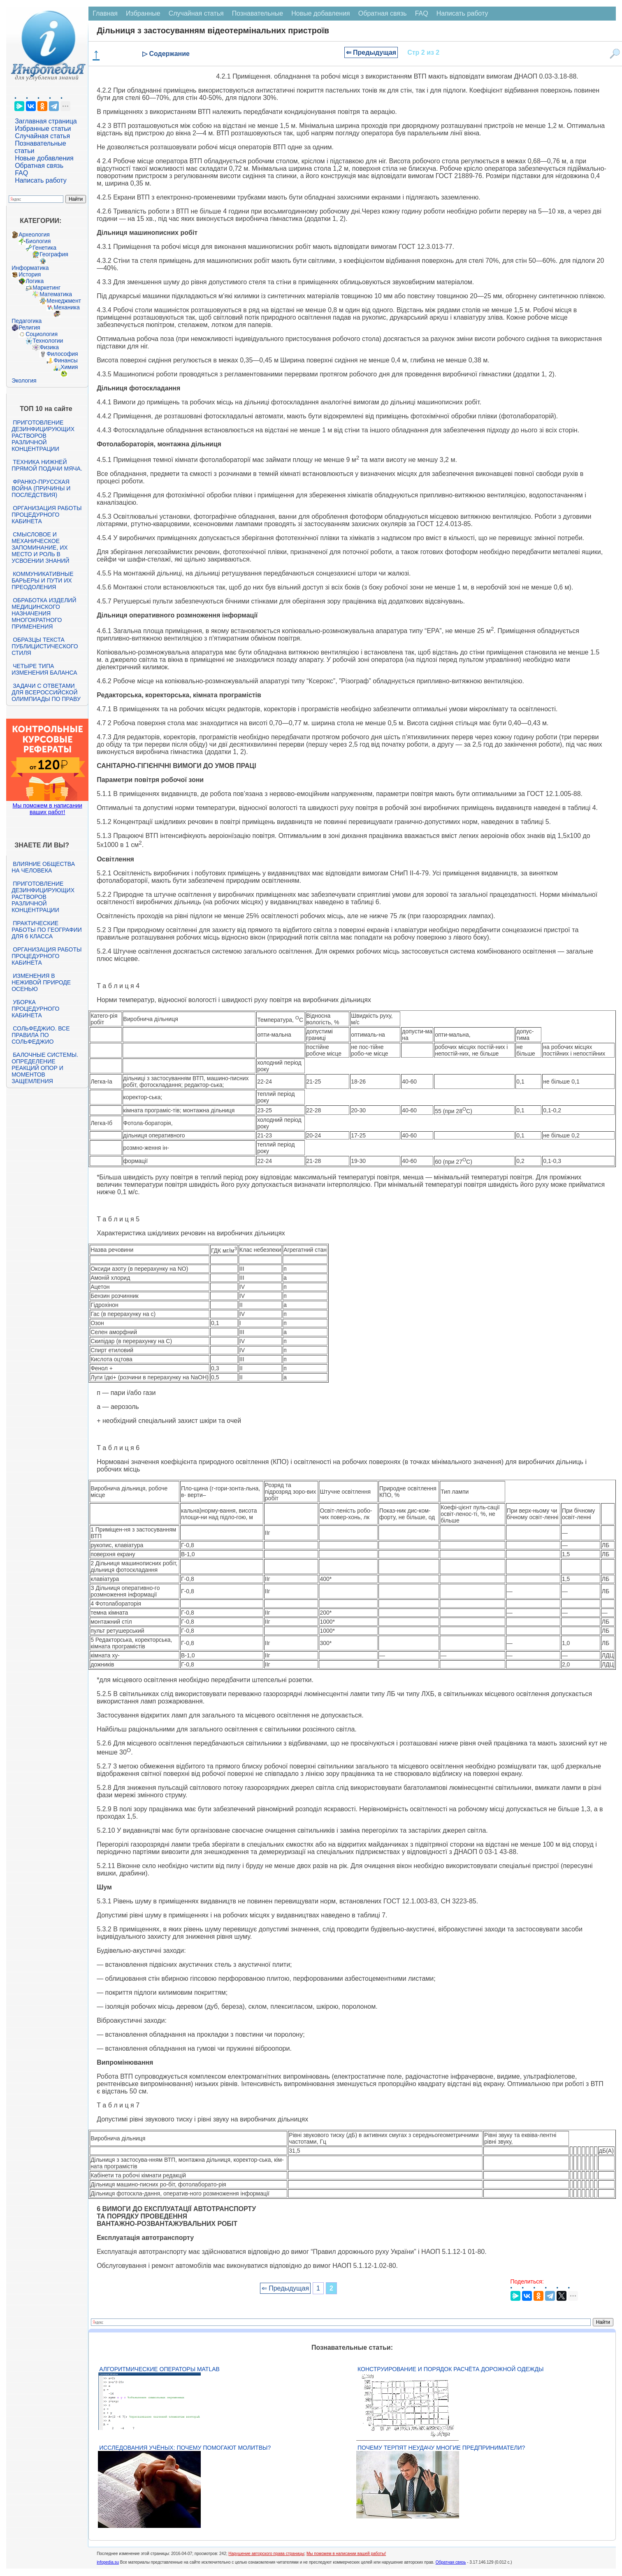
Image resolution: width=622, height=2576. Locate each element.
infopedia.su (108, 2562)
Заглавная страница (46, 121)
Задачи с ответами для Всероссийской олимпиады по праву (46, 692)
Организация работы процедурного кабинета (46, 514)
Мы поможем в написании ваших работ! (47, 808)
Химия (69, 367)
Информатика (30, 268)
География (53, 254)
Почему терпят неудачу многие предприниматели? (441, 2447)
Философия (62, 353)
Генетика (44, 247)
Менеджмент (63, 300)
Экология (24, 380)
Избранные (143, 13)
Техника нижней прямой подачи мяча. (47, 465)
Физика (49, 347)
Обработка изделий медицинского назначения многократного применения (44, 613)
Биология (38, 241)
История (30, 274)
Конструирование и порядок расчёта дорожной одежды (450, 2369)
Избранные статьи (43, 128)
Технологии (47, 340)
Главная (105, 13)
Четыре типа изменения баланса (44, 669)
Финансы (65, 360)
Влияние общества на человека (43, 867)
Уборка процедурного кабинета (35, 1009)
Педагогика (27, 321)
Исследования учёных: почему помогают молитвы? (185, 2447)
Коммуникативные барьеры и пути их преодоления (42, 580)
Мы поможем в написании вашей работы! (346, 2553)
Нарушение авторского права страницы (266, 2553)
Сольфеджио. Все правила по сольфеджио (41, 1035)
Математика (55, 294)
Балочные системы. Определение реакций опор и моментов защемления (45, 1067)
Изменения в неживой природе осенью (41, 982)
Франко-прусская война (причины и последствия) (41, 488)
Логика (35, 281)
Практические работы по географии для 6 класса (47, 930)
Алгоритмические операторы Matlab (159, 2369)
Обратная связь (39, 165)
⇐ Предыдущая (371, 52)
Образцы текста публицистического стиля (45, 646)
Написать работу (41, 180)
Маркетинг (46, 287)
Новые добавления (44, 158)
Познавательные (257, 13)
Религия (29, 327)
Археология (34, 234)
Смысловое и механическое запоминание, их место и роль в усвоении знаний (40, 547)
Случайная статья (42, 135)
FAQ (21, 172)
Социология (42, 334)
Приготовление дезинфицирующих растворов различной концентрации (43, 435)
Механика (66, 307)
